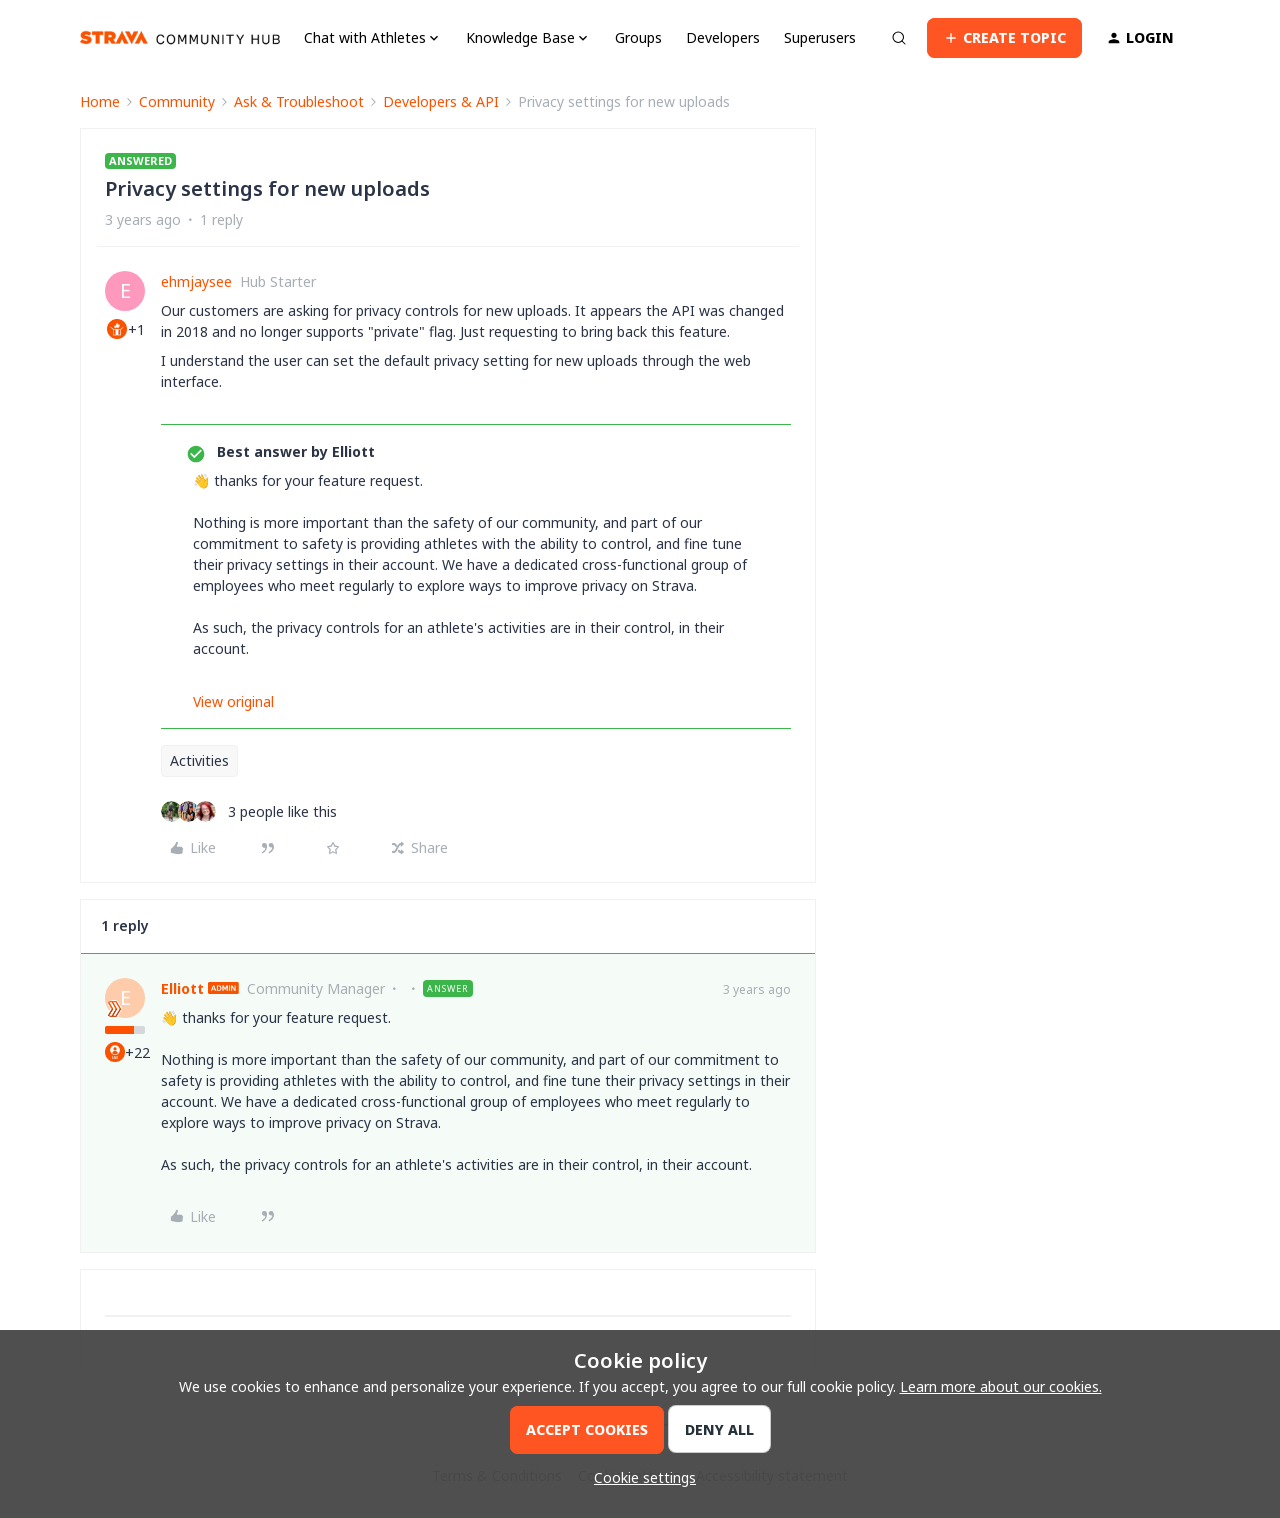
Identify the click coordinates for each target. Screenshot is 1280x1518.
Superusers (820, 37)
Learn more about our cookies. (1001, 1386)
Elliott (182, 988)
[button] (1004, 38)
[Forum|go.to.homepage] (180, 38)
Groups (638, 37)
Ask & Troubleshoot (299, 101)
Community (177, 101)
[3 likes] (249, 811)
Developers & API (441, 101)
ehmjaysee (196, 281)
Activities (199, 760)
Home (100, 101)
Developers (723, 37)
